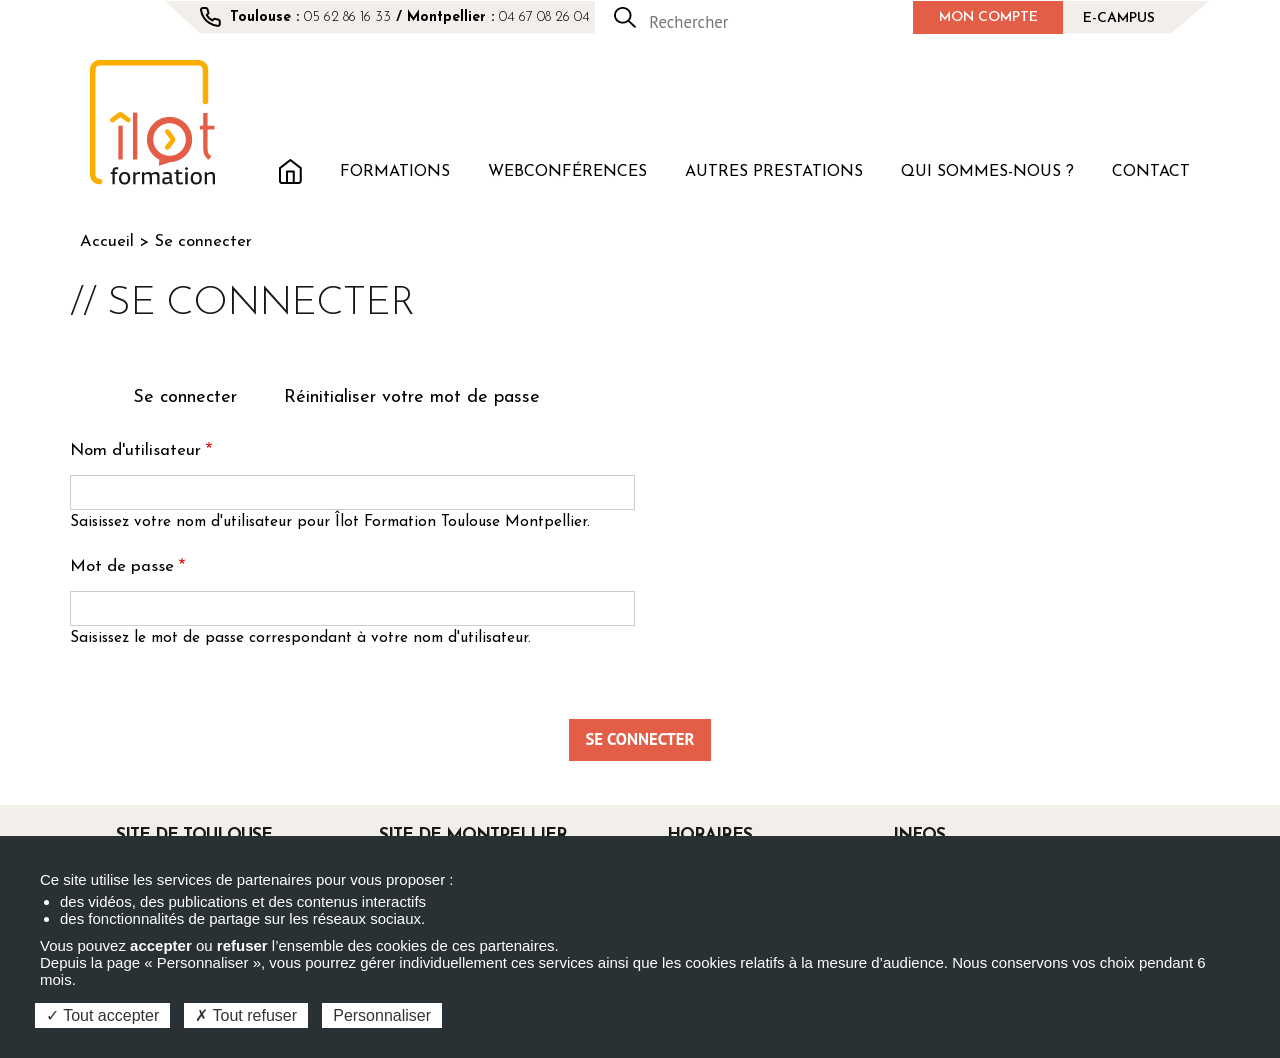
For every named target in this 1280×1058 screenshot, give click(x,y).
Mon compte (988, 17)
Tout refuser (246, 1015)
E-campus (1119, 18)
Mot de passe (122, 566)
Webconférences (567, 172)
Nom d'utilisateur (135, 450)
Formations (395, 172)
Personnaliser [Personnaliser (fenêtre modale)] (382, 1015)
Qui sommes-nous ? (987, 172)
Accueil (290, 169)
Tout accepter (102, 1015)
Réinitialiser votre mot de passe (412, 397)
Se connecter (194, 399)
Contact (1151, 172)
